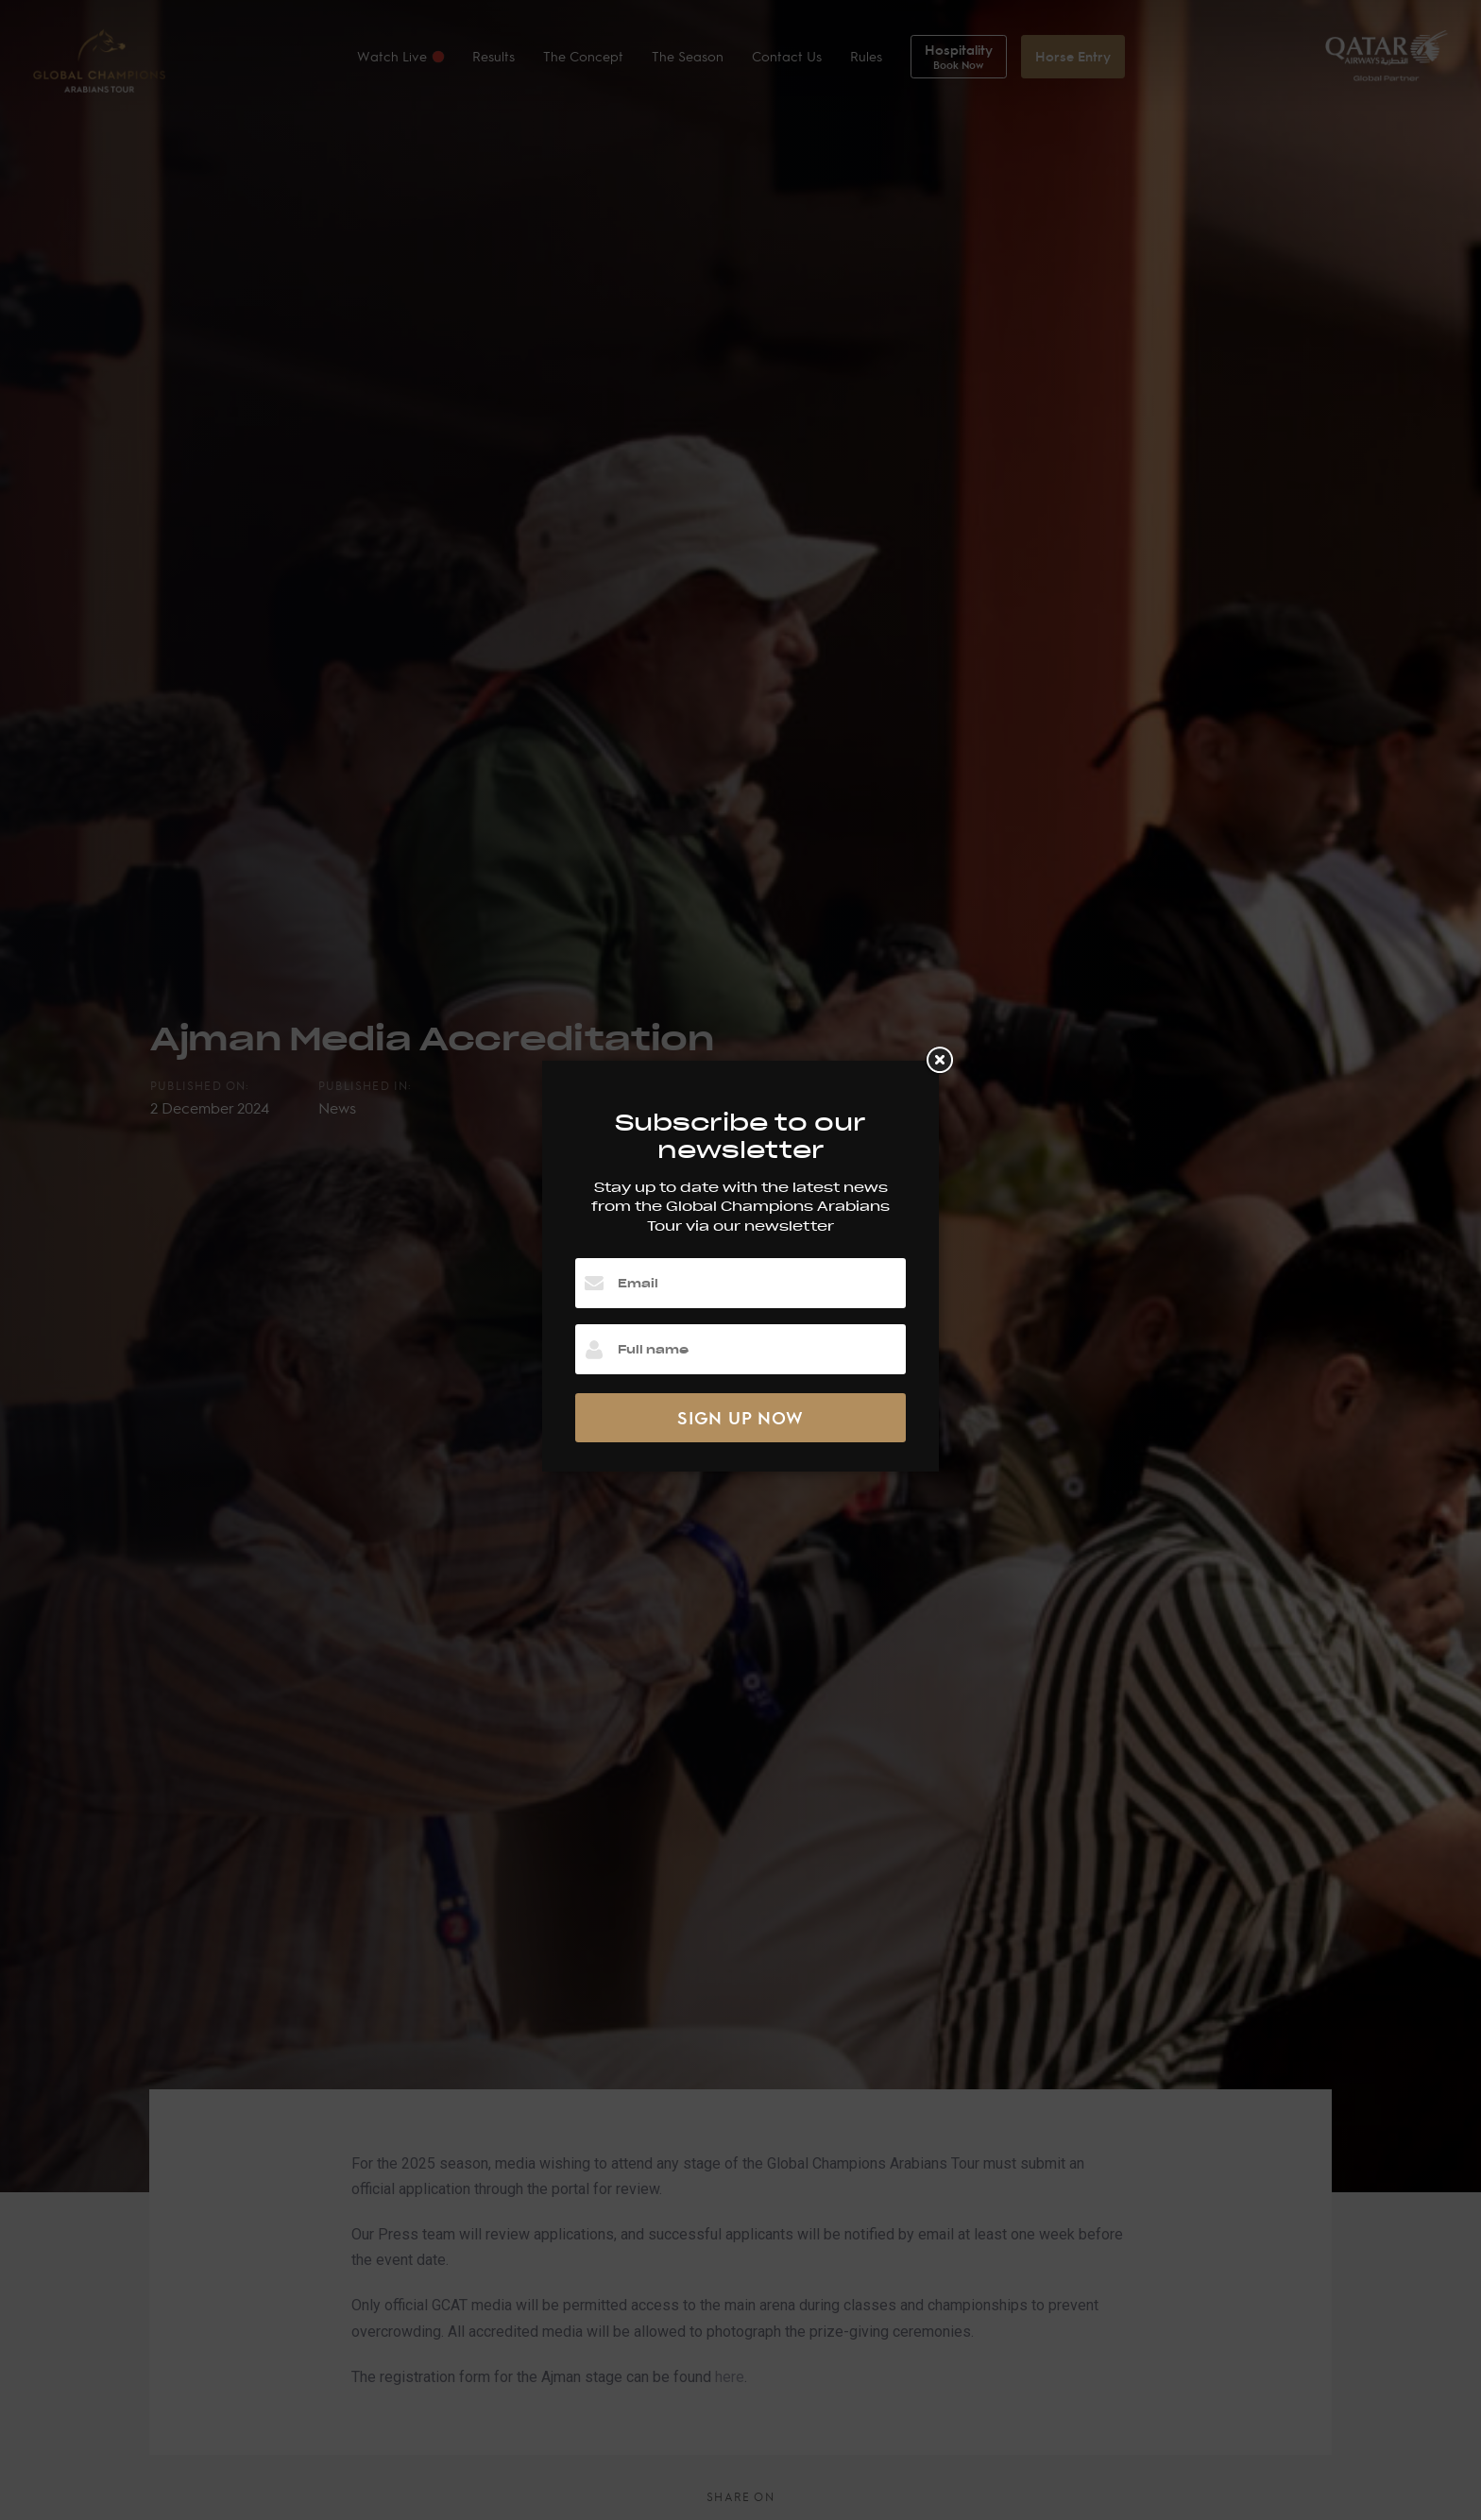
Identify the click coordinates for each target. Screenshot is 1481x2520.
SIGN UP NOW (740, 1417)
